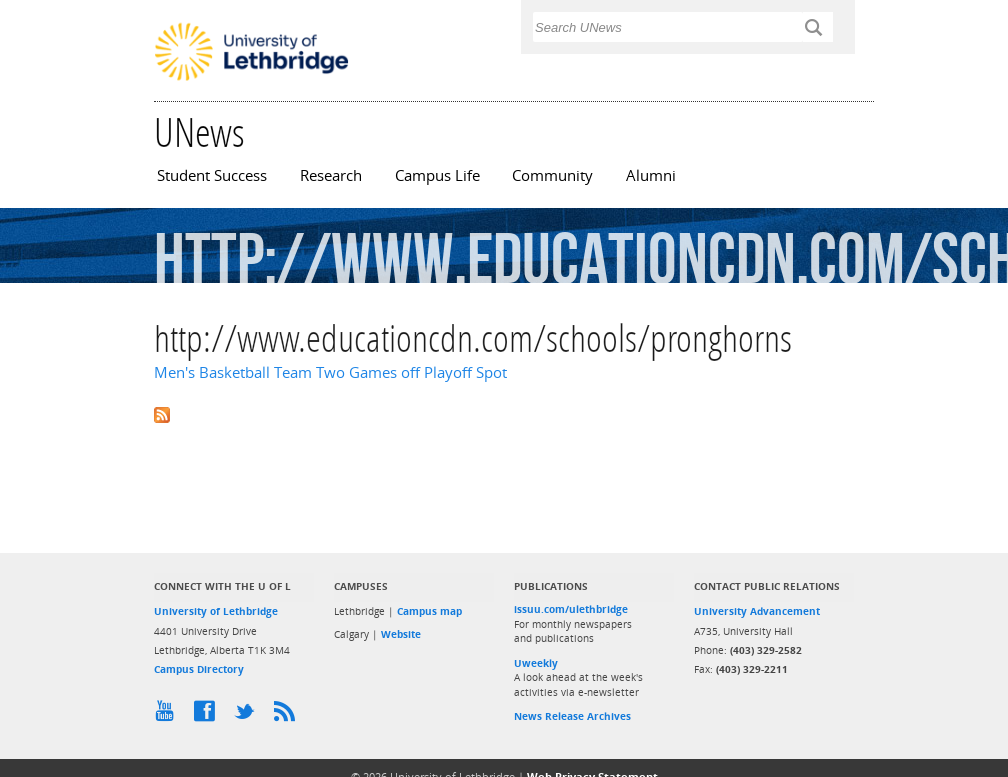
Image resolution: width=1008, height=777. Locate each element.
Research (331, 175)
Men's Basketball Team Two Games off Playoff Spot (330, 372)
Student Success (212, 175)
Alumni (651, 175)
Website (401, 634)
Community (552, 175)
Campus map (429, 611)
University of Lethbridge (216, 611)
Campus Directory (199, 669)
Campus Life (437, 175)
